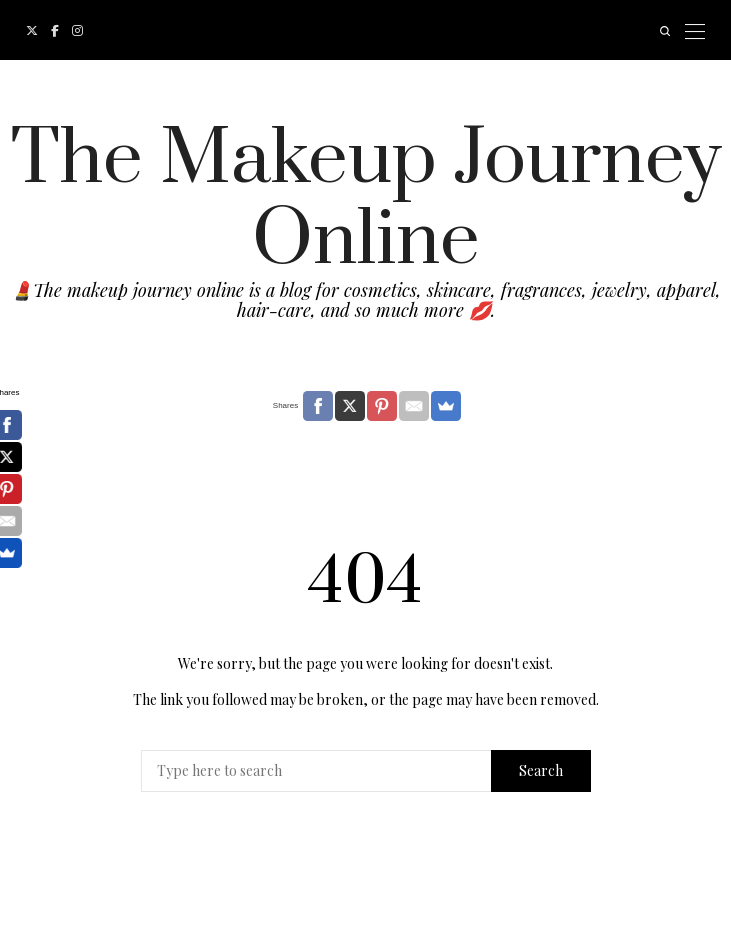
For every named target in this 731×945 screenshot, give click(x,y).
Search (541, 770)
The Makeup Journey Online (366, 200)
